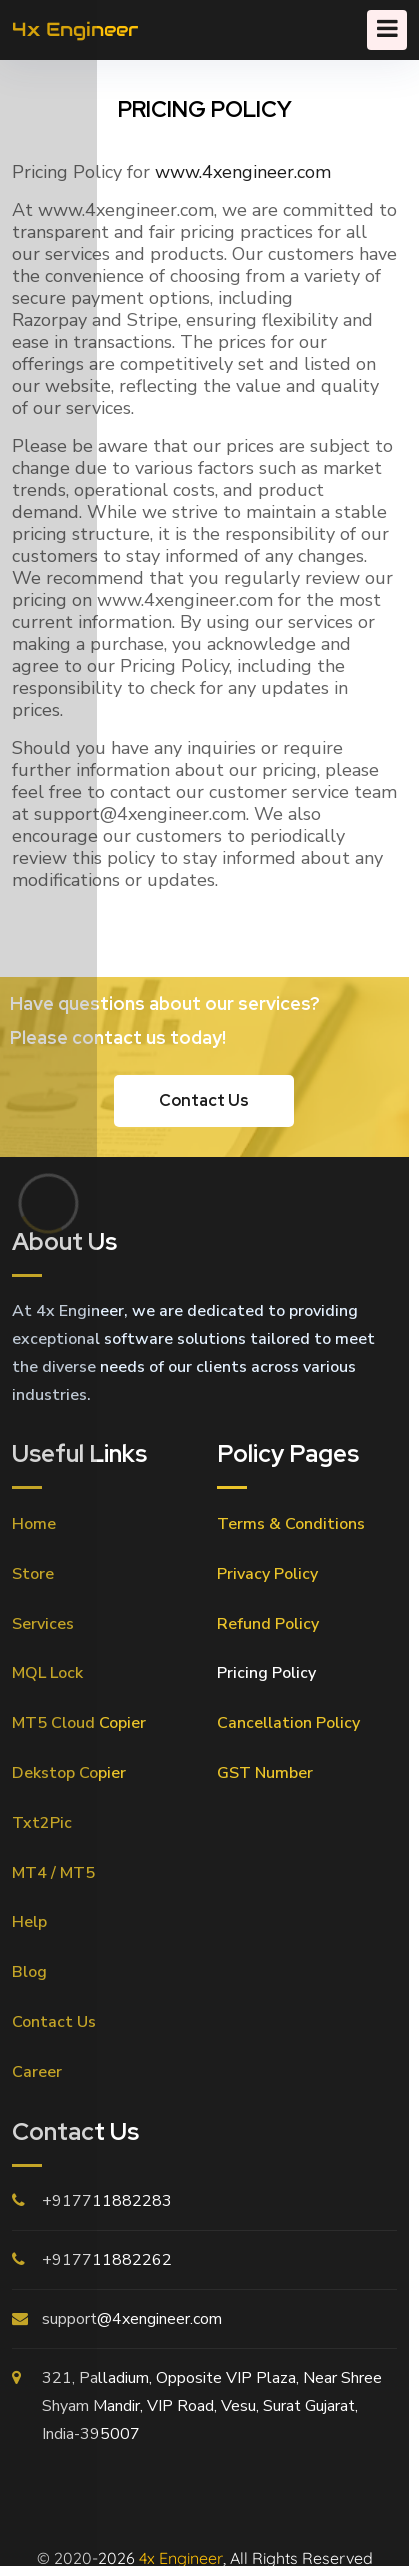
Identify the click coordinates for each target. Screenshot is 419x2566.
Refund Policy (268, 1624)
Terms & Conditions (291, 1524)
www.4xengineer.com (243, 172)
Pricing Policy (266, 1673)
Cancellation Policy (288, 1723)
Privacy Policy (267, 1574)
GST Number (265, 1773)
